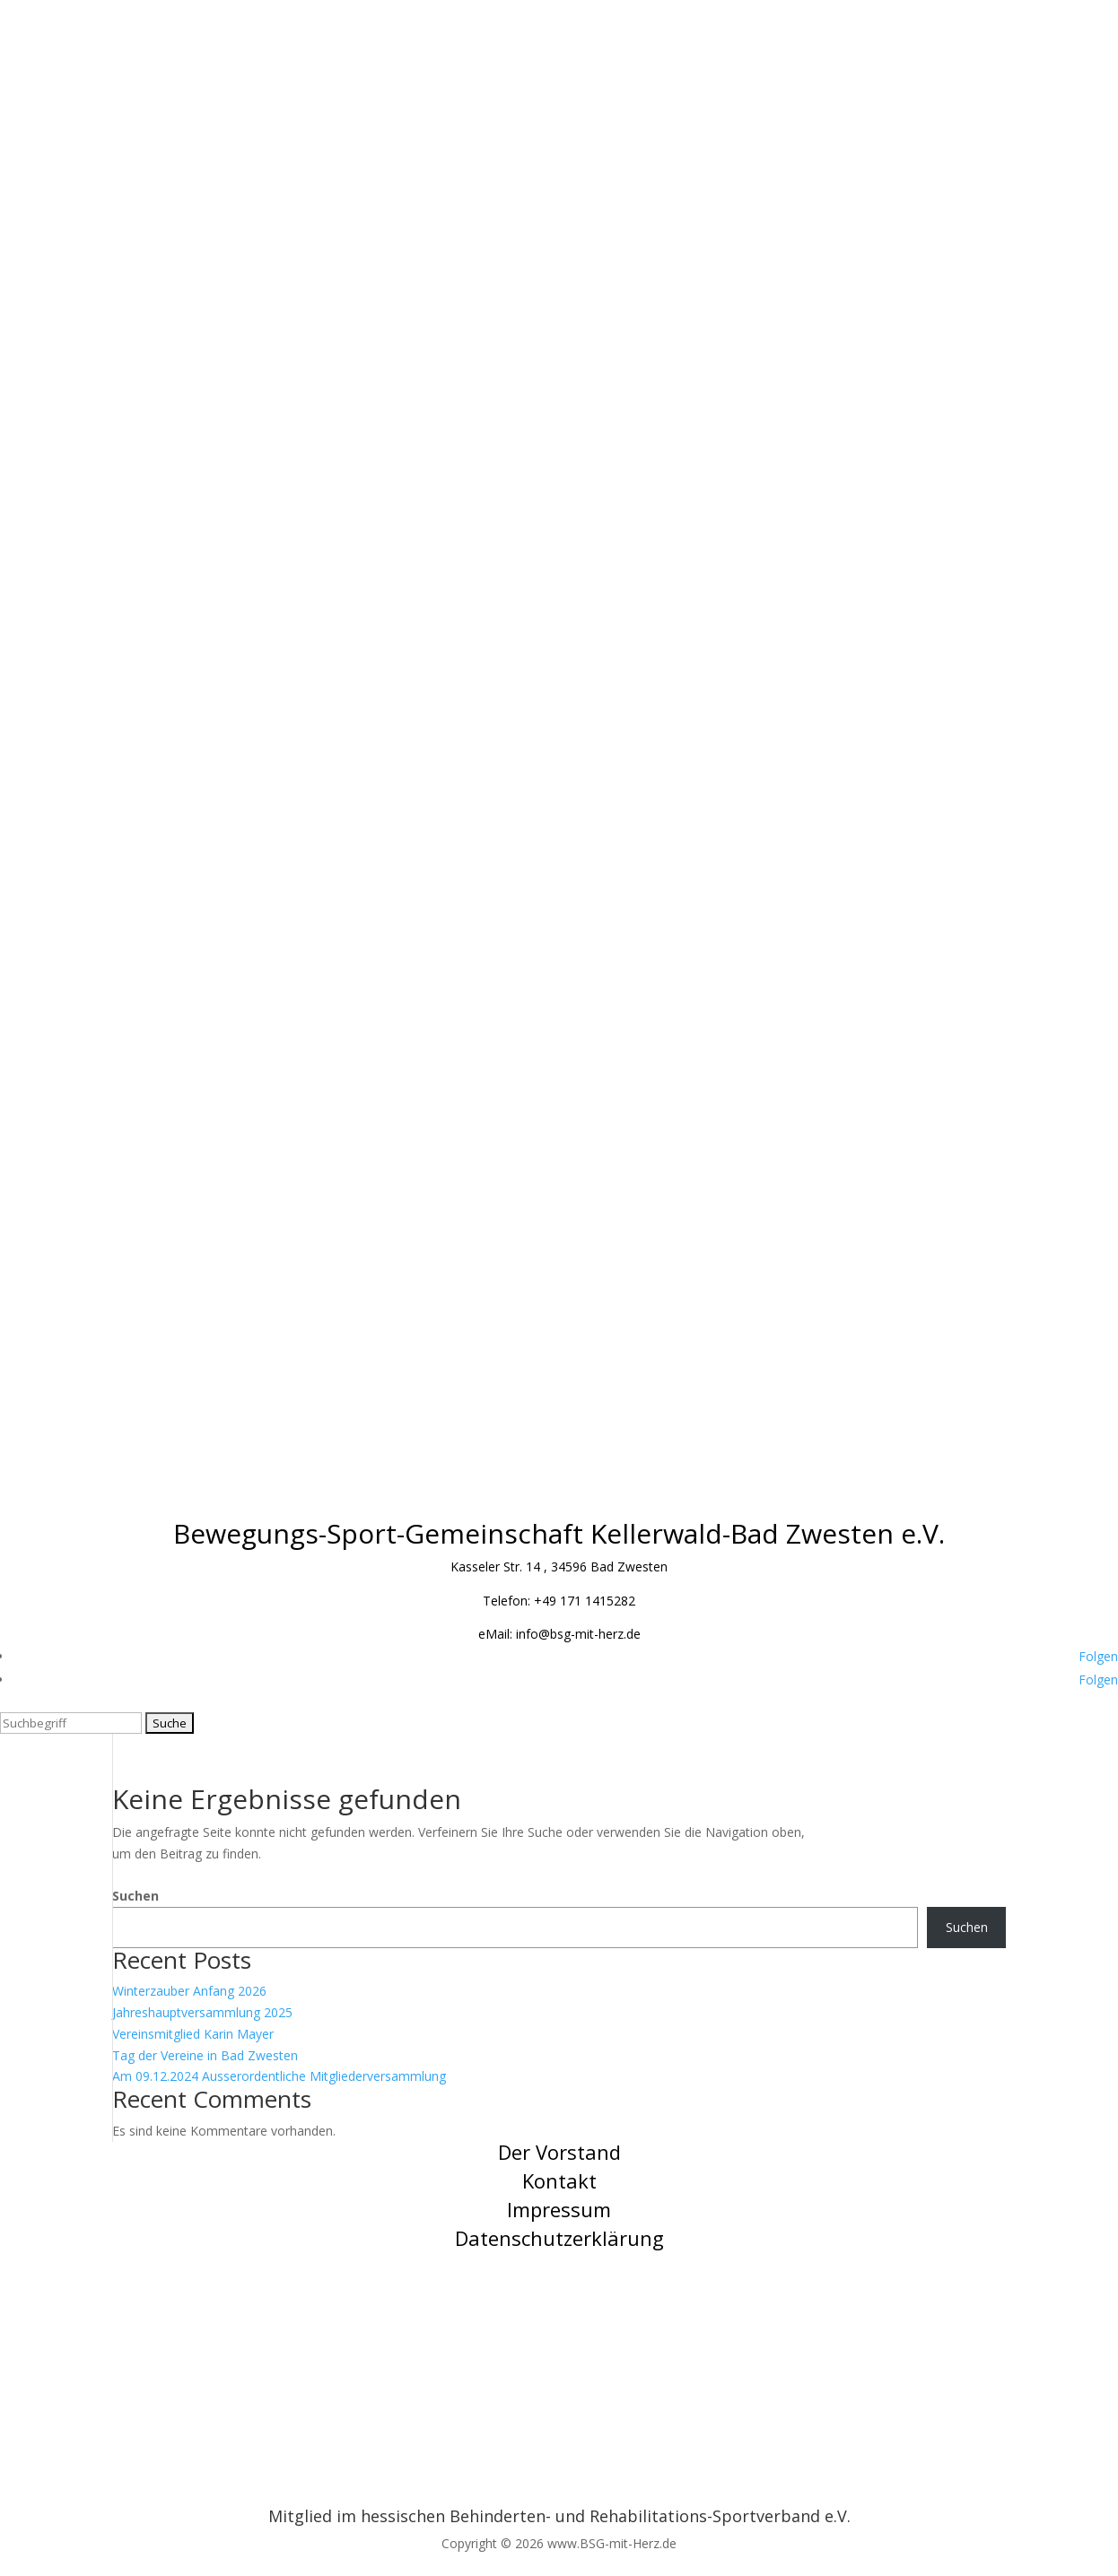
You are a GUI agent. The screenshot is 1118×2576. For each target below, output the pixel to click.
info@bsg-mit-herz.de (578, 1633)
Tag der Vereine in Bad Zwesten (205, 2055)
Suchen (135, 1895)
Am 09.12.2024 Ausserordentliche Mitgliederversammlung (279, 2075)
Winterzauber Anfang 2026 (189, 1990)
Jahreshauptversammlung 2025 (202, 2012)
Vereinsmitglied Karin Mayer (193, 2033)
